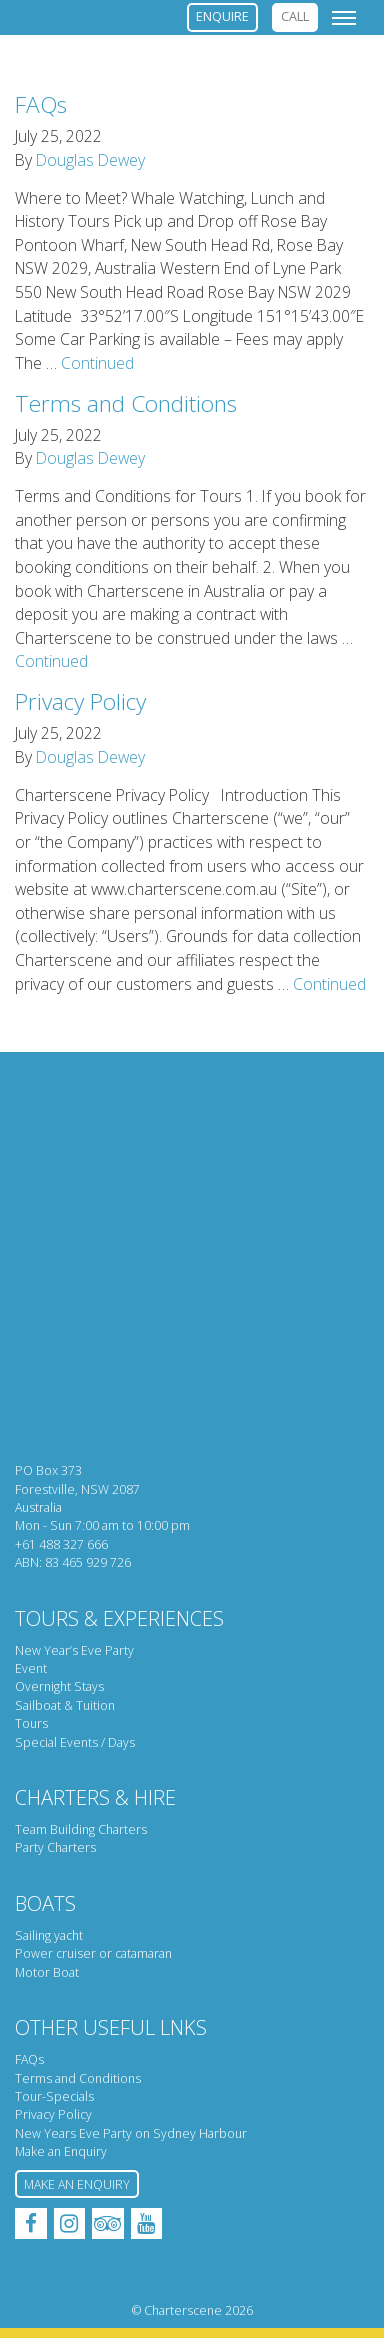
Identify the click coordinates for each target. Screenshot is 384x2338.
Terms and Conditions (126, 403)
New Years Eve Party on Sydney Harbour (131, 2133)
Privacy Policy (80, 701)
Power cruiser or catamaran (93, 1953)
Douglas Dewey (90, 160)
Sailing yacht (49, 1935)
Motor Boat (47, 1972)
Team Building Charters (81, 1829)
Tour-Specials (54, 2096)
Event (31, 1668)
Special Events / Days (75, 1742)
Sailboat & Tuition (65, 1705)
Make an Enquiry (61, 2151)
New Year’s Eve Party (74, 1650)
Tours (31, 1723)
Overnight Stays (59, 1686)
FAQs (41, 104)
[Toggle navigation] (344, 17)
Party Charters (55, 1847)
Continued (97, 363)
